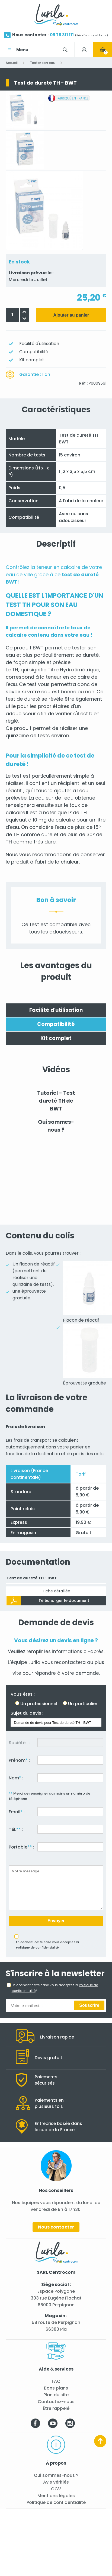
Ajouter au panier (71, 315)
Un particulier (82, 1704)
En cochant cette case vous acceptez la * (55, 1988)
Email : (17, 1812)
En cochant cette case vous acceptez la (47, 1945)
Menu (22, 50)
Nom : (16, 1778)
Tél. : (16, 1829)
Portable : (21, 1847)
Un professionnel (38, 1704)
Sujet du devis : (27, 1713)
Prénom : (19, 1760)
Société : (19, 1743)
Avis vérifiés (56, 2482)
